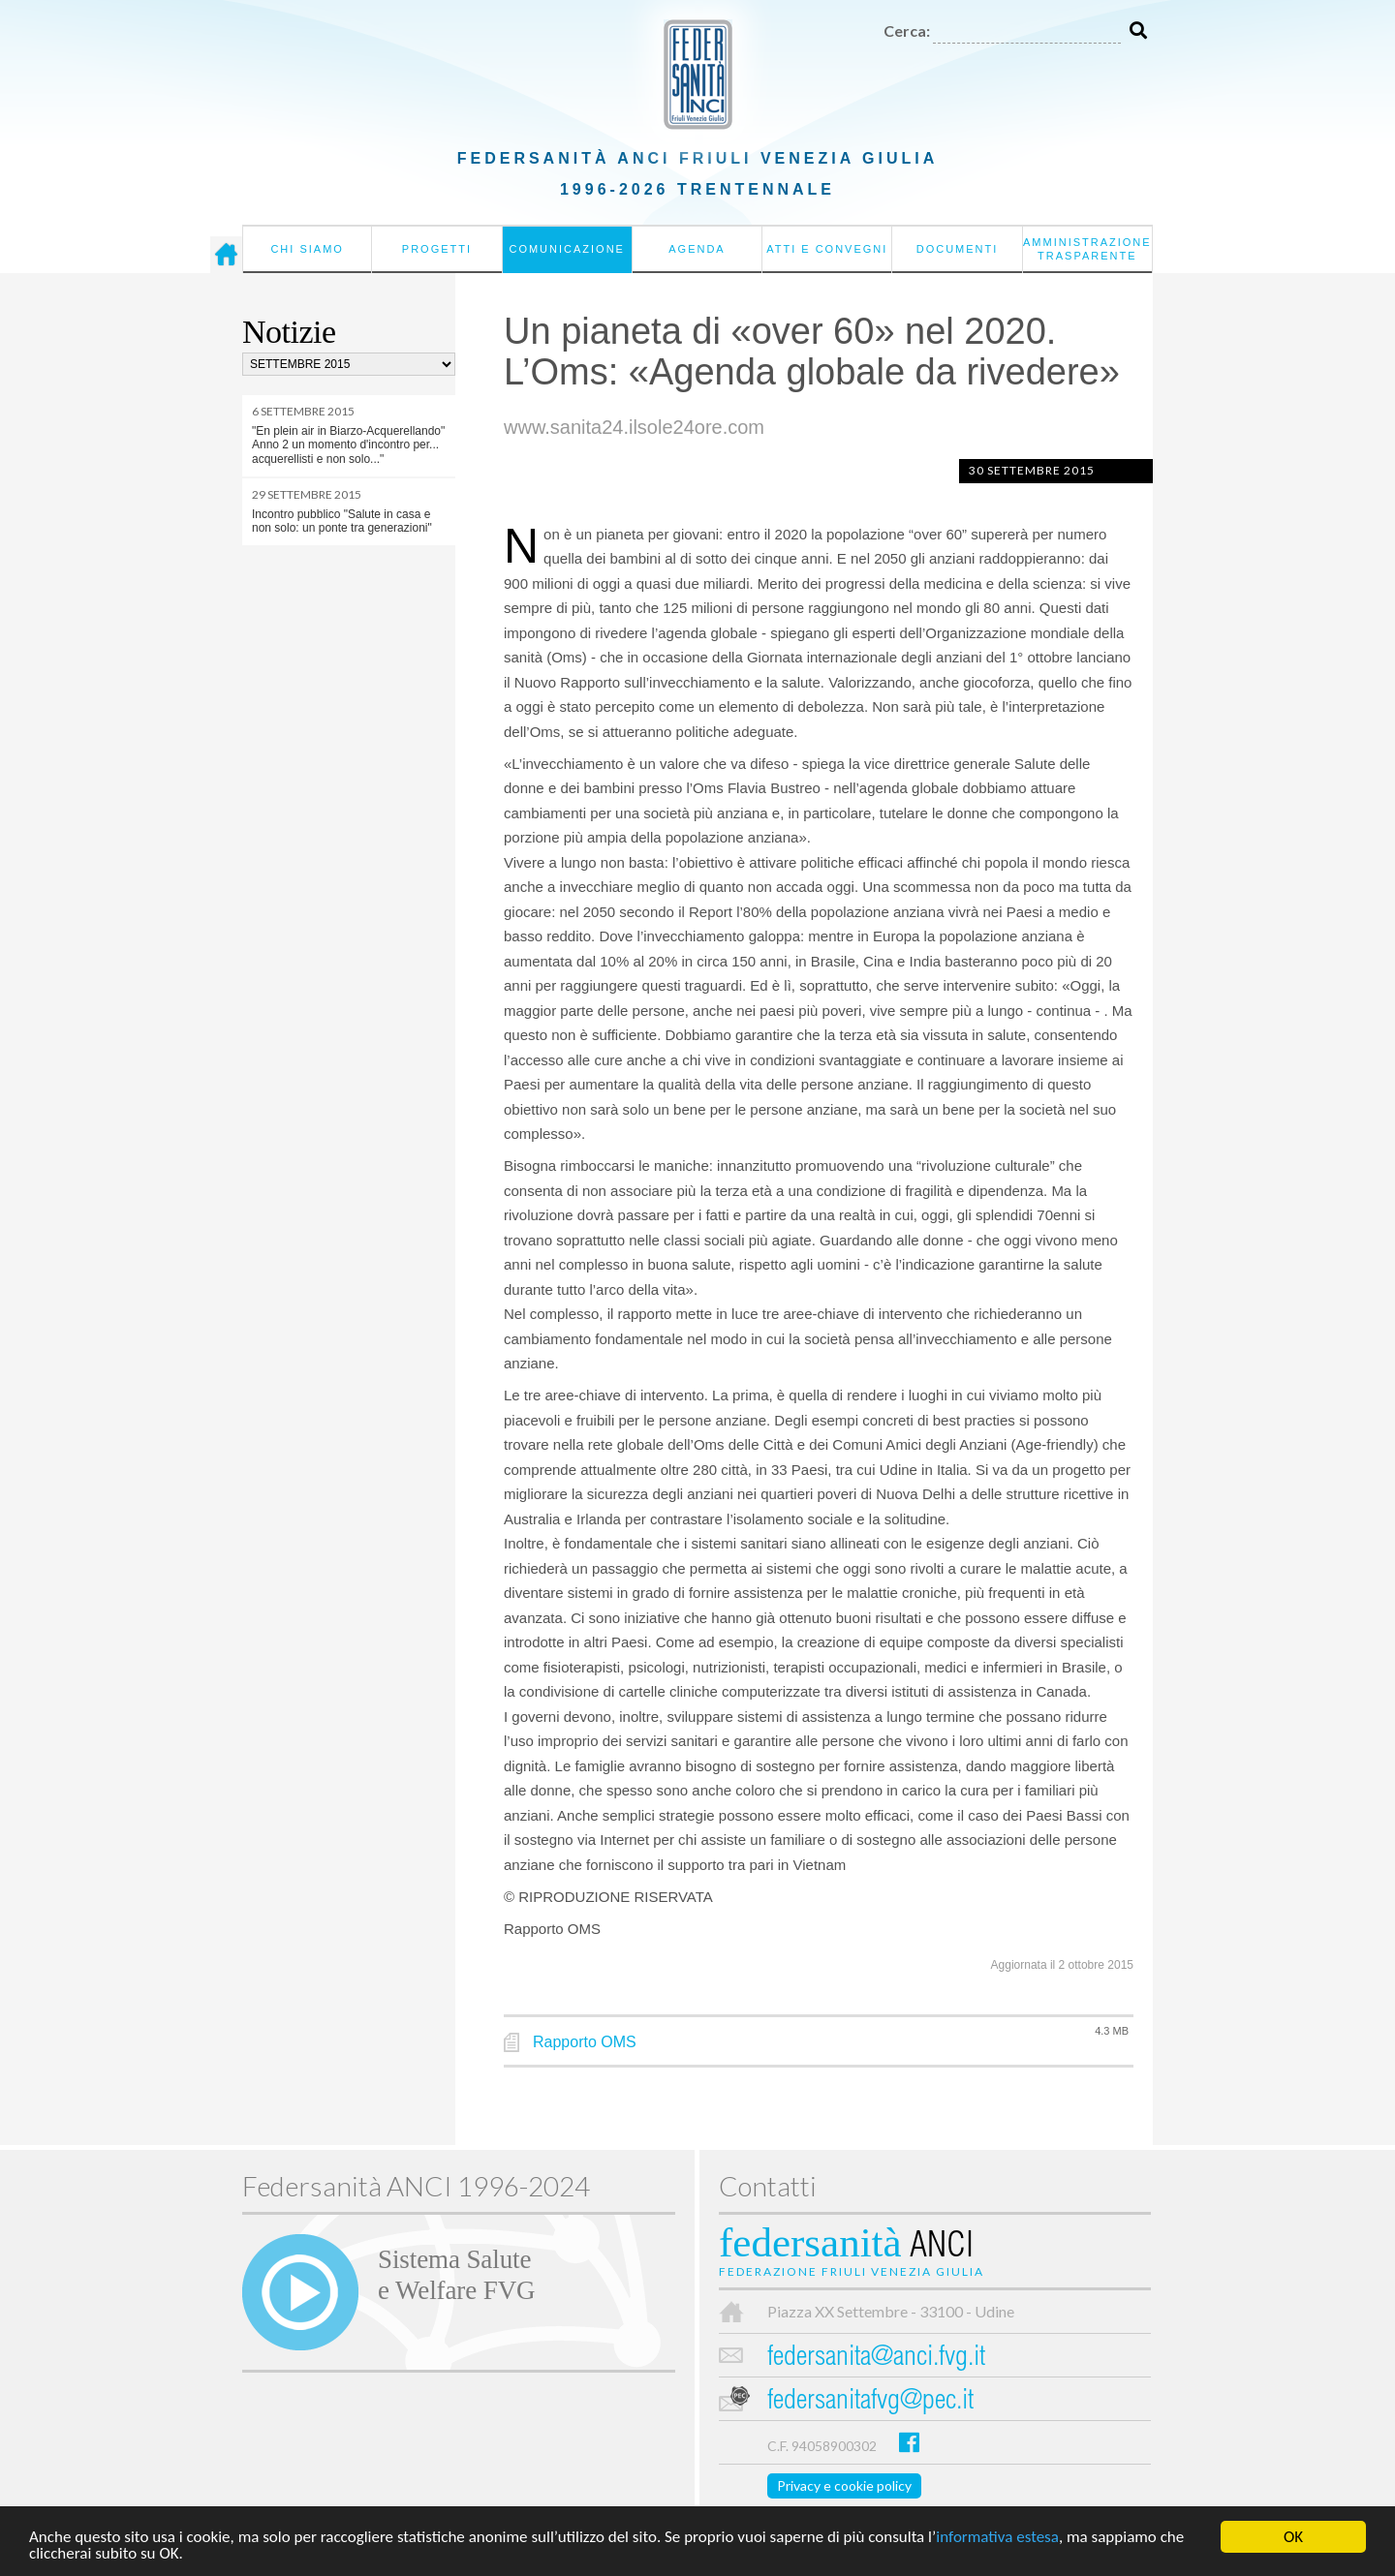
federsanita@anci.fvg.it (876, 2359)
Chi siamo (306, 249)
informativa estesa (997, 2539)
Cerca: (907, 30)
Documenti (957, 249)
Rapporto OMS (584, 2042)
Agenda (696, 249)
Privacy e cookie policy (844, 2485)
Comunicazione (567, 249)
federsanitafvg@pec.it (870, 2402)
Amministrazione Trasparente (1087, 248)
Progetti (437, 249)
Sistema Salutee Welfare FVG (456, 2275)
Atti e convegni (826, 249)
